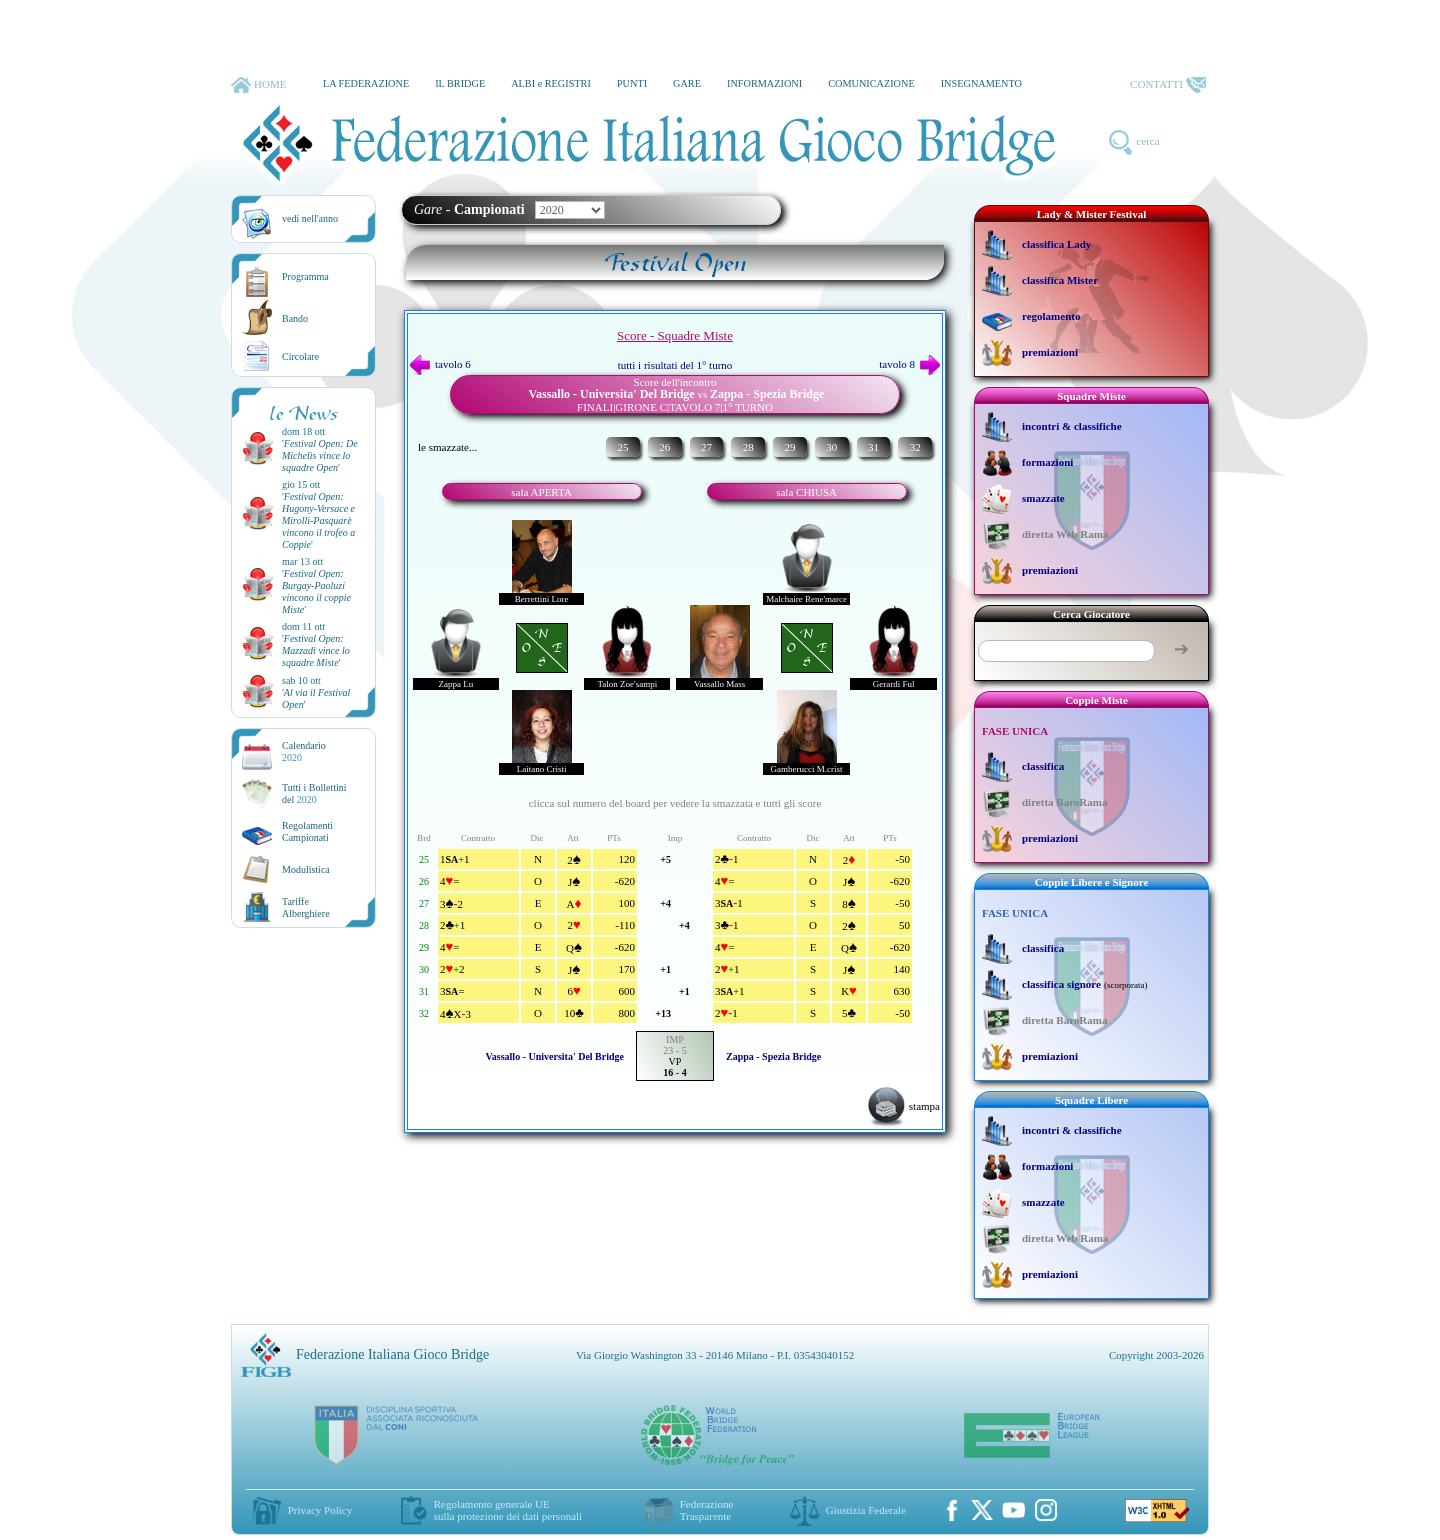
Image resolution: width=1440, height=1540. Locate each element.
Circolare (300, 356)
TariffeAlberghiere (306, 907)
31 (873, 447)
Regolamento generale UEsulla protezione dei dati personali (508, 1510)
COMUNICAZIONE (871, 83)
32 (915, 447)
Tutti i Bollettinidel (314, 793)
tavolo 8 (909, 364)
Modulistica (306, 869)
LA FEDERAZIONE (366, 83)
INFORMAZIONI (764, 83)
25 (622, 447)
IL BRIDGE (460, 83)
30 (831, 447)
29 (789, 447)
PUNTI (632, 83)
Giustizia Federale (866, 1510)
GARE (687, 83)
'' (320, 455)
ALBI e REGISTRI (551, 83)
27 (706, 447)
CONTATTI (1168, 85)
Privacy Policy (320, 1510)
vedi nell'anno (310, 218)
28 (748, 447)
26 (664, 447)
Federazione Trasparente (707, 1510)
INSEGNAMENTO (981, 83)
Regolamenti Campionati (307, 831)
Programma (305, 276)
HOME (258, 85)
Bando (295, 318)
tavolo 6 (440, 364)
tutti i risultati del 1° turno (675, 365)
